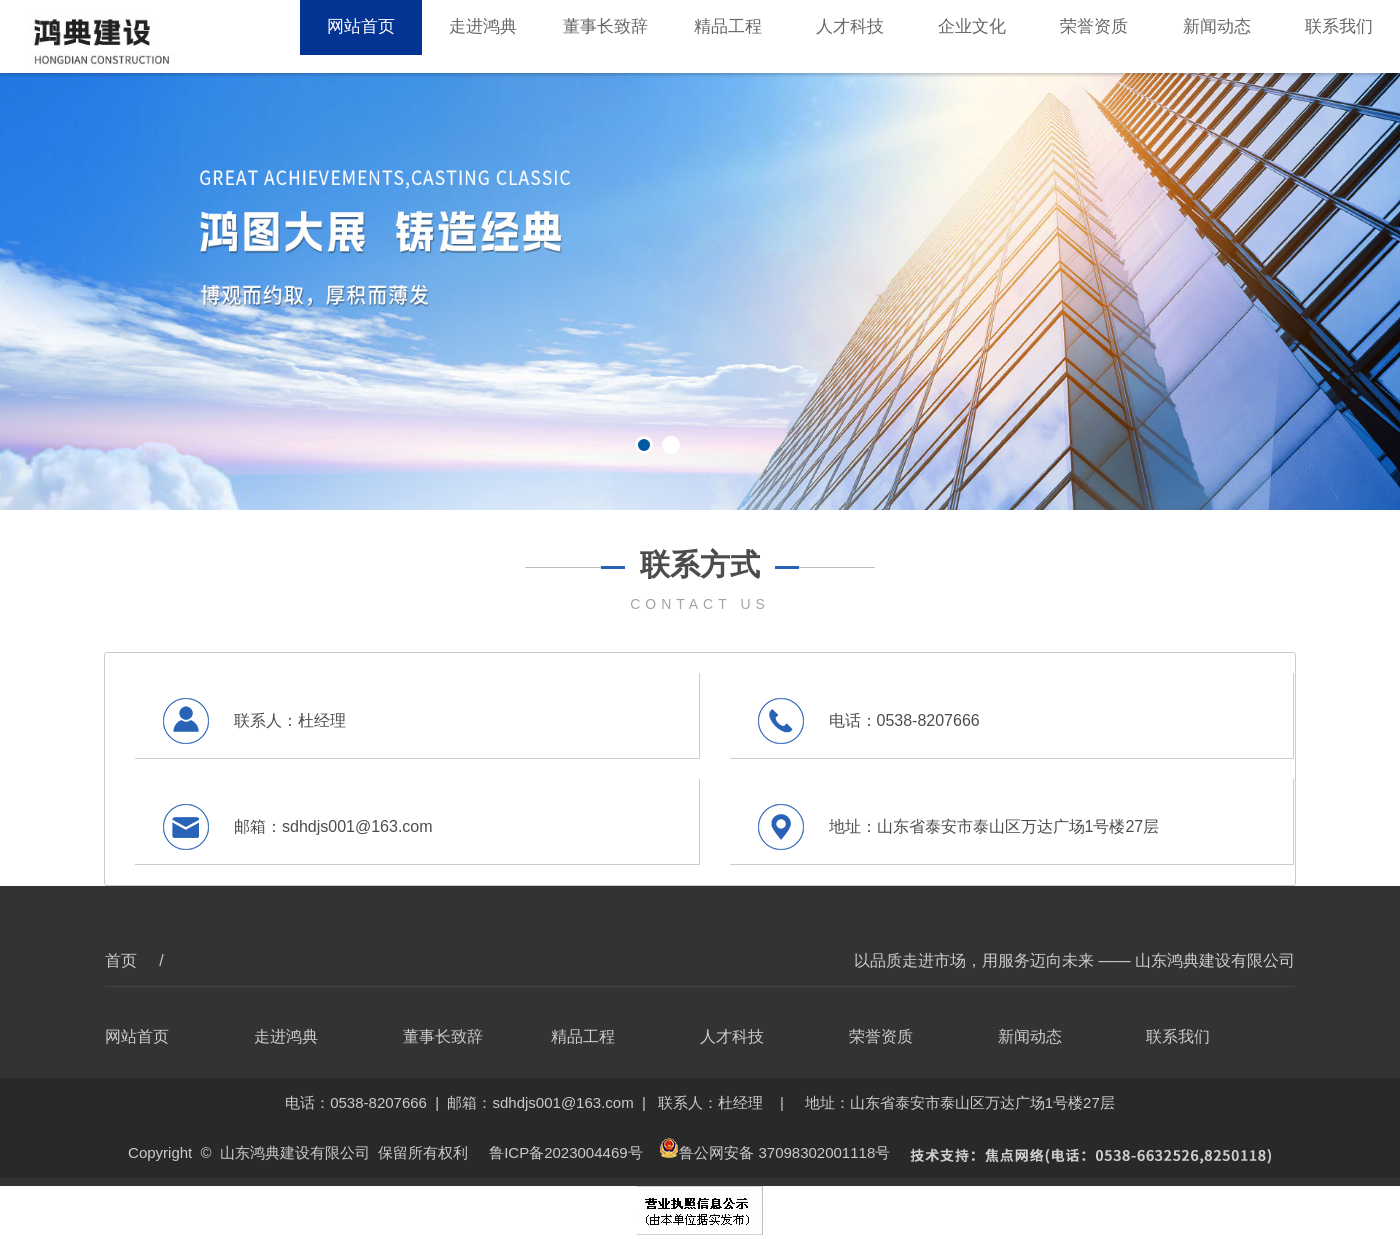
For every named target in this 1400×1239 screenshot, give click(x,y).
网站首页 (361, 36)
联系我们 (1339, 36)
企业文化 (972, 36)
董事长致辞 (606, 36)
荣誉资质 (1094, 36)
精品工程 (728, 36)
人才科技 (850, 36)
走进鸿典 (483, 36)
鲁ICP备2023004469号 (565, 1152)
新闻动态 (1217, 36)
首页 (123, 960)
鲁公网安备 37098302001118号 (774, 1152)
